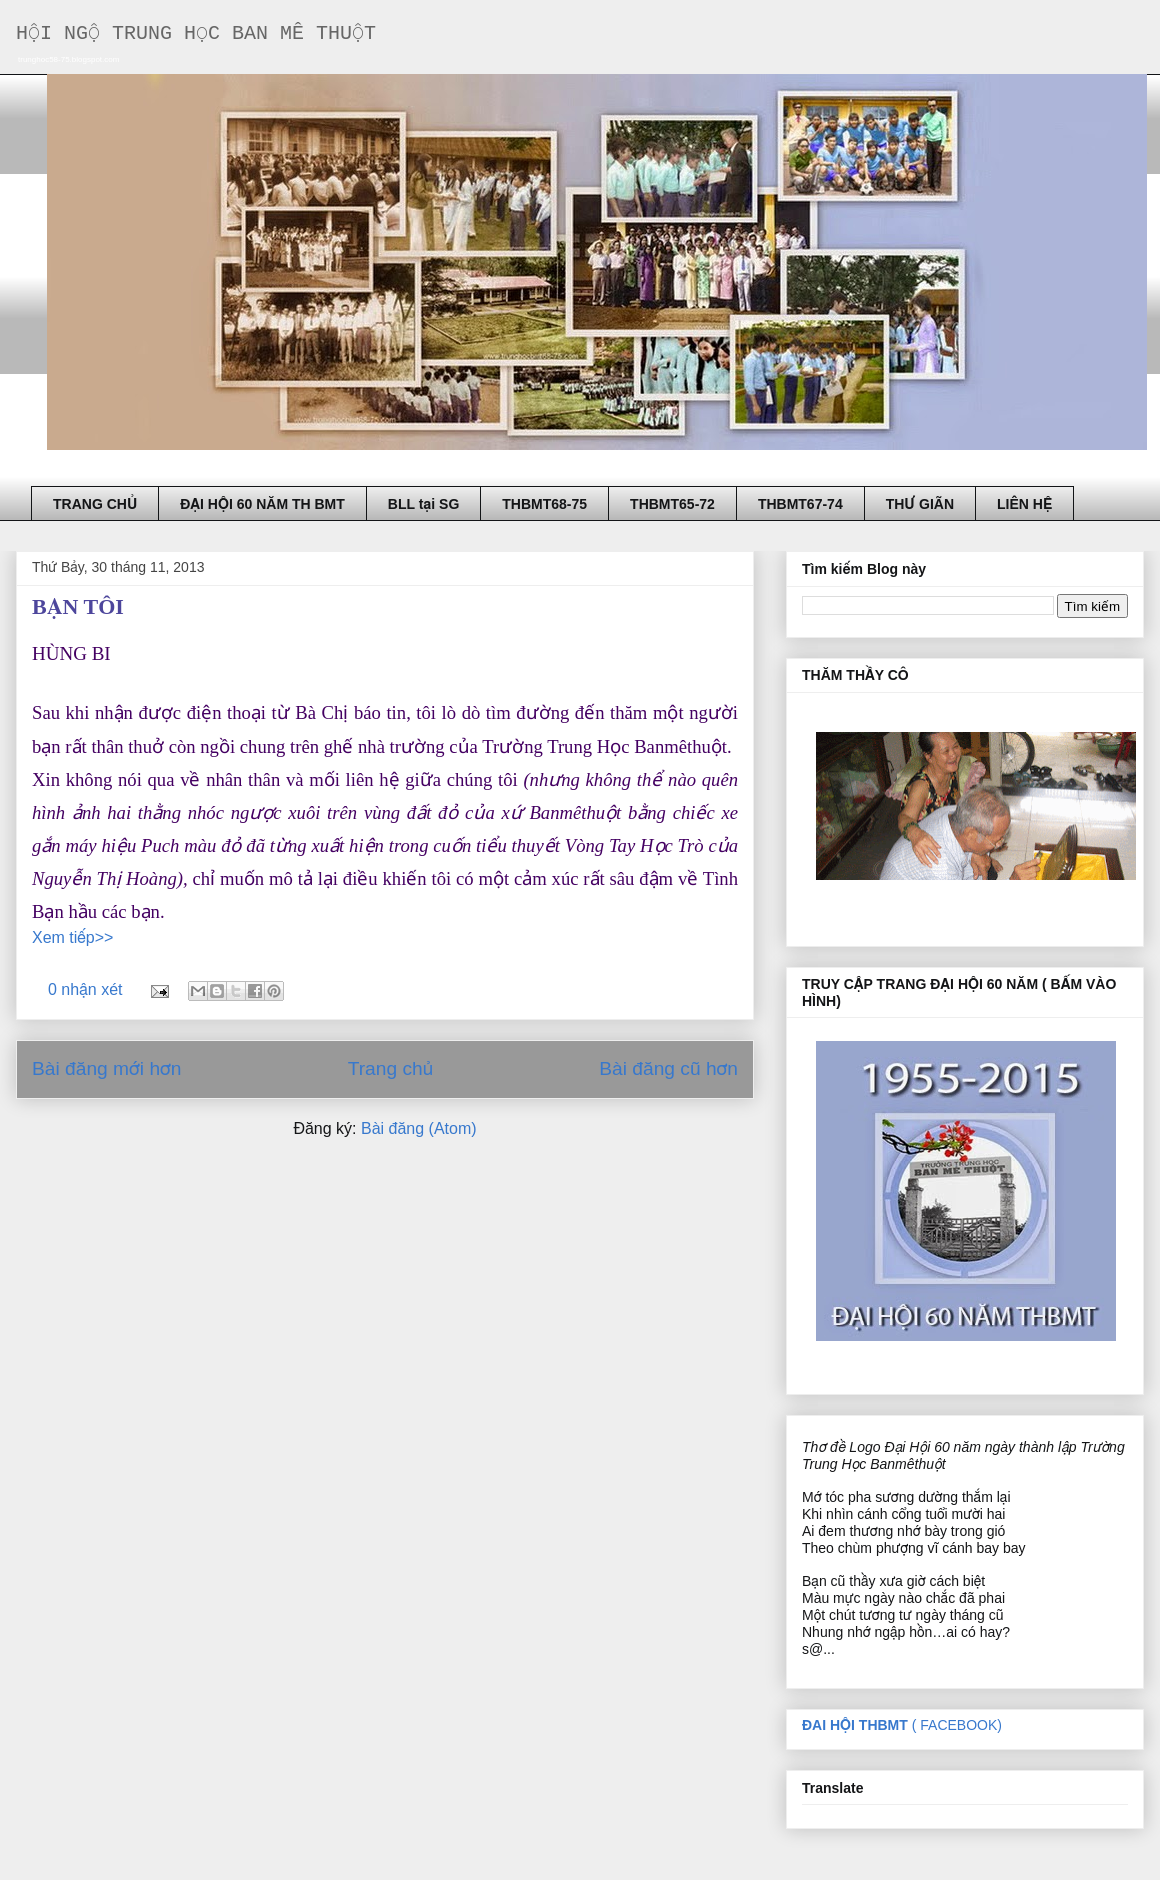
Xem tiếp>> (72, 937)
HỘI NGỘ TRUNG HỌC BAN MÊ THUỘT (196, 33)
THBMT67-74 (800, 504)
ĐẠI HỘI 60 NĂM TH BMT (262, 504)
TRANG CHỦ (95, 504)
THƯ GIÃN (920, 504)
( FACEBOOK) (902, 1725)
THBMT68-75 (544, 504)
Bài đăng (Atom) (419, 1128)
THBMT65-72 (672, 504)
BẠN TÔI (78, 606)
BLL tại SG (423, 504)
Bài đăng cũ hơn (668, 1068)
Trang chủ (390, 1068)
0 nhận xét (85, 989)
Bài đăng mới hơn (106, 1068)
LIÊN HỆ (1024, 504)
